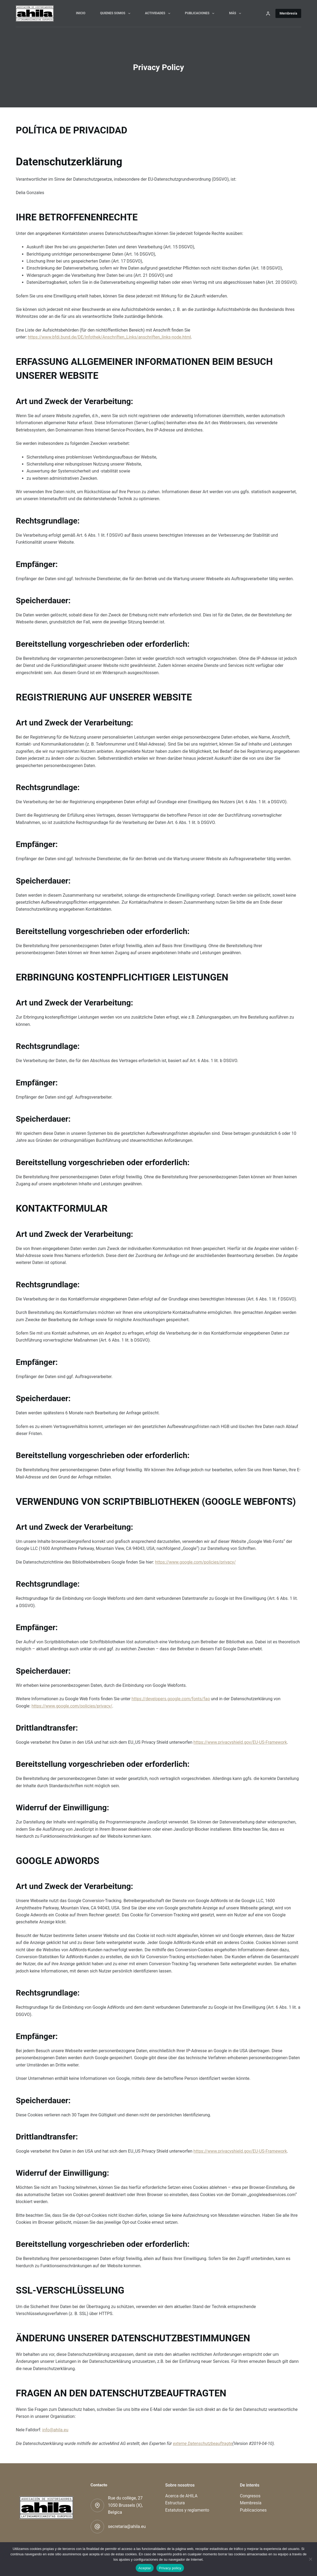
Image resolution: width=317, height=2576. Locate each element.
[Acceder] (268, 14)
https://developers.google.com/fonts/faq (171, 1698)
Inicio (80, 13)
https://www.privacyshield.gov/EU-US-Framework (240, 1742)
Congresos (250, 2495)
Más (236, 13)
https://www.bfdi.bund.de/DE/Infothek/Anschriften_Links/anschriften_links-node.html (109, 337)
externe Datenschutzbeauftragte (203, 2443)
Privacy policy (170, 2568)
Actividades (158, 13)
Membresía (288, 13)
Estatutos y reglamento (187, 2510)
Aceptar (144, 2568)
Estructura (175, 2502)
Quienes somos (116, 13)
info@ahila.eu (55, 2429)
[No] (310, 2559)
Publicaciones (201, 13)
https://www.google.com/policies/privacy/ (195, 1562)
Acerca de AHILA (181, 2495)
